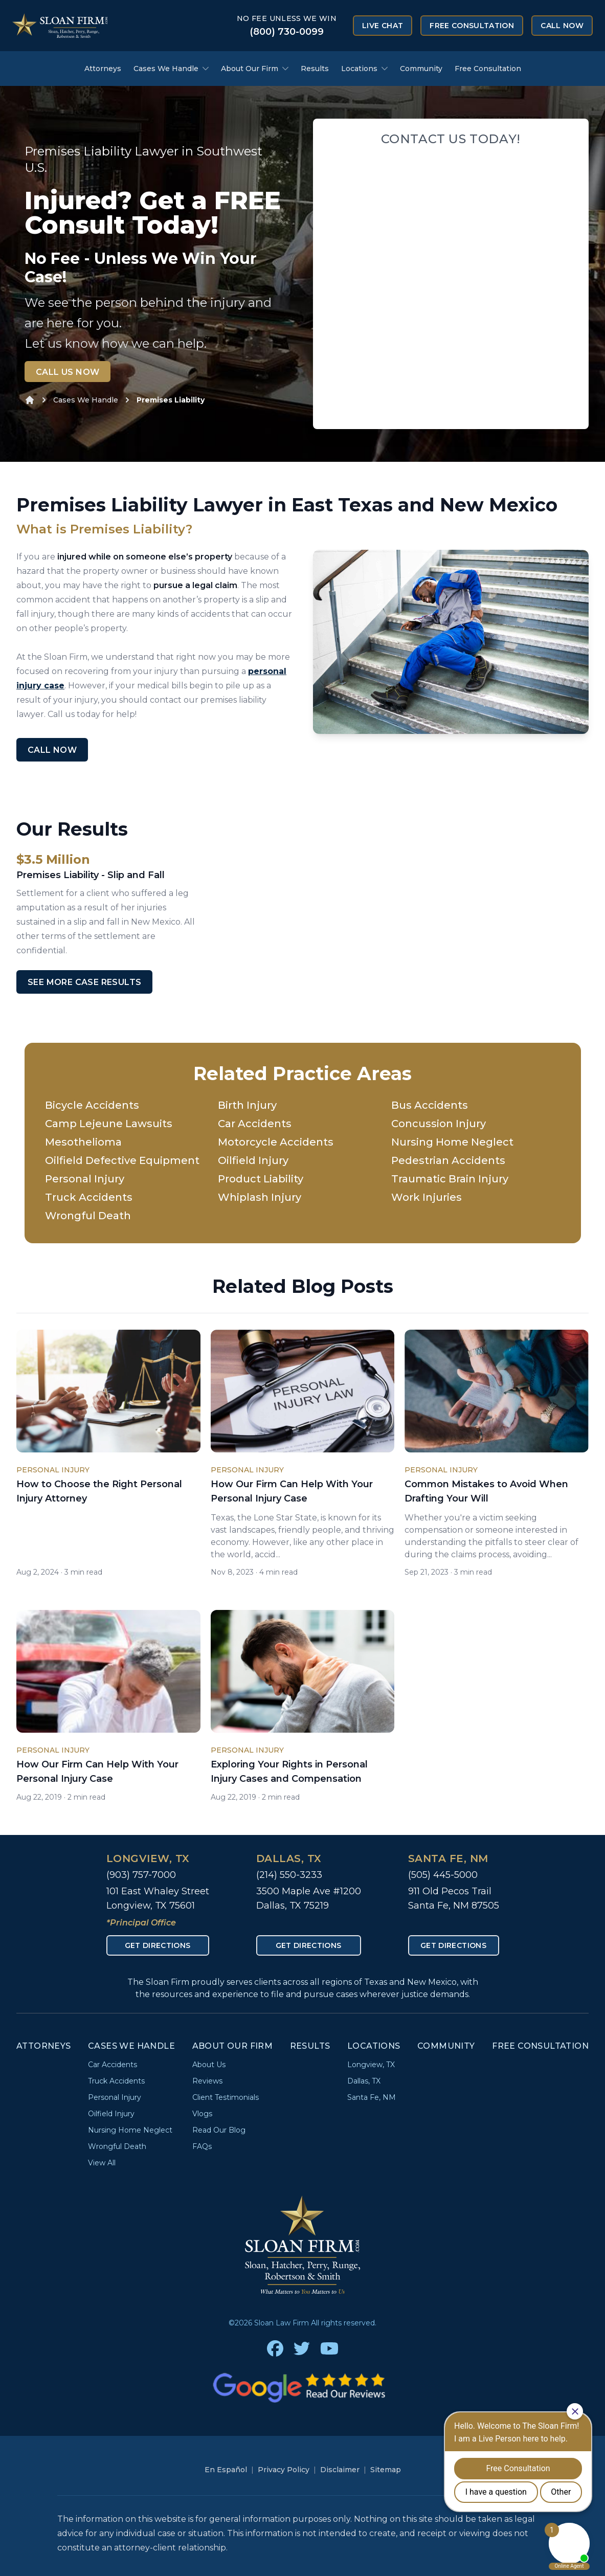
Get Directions (158, 1945)
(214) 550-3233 (289, 1874)
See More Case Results (84, 982)
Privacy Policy (283, 2469)
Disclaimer (340, 2469)
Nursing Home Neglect (452, 1142)
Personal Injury (84, 1179)
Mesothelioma (83, 1142)
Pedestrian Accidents (448, 1160)
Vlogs (202, 2113)
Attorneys (102, 68)
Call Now (562, 25)
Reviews (207, 2081)
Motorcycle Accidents (275, 1142)
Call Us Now (67, 372)
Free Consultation (472, 25)
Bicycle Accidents (92, 1105)
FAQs (202, 2146)
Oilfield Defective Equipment (122, 1160)
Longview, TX (148, 1858)
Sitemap (385, 2469)
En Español (226, 2469)
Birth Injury (247, 1105)
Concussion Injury (438, 1123)
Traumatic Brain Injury (449, 1179)
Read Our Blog (218, 2130)
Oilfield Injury (253, 1160)
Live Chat (382, 25)
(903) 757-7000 (141, 1874)
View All (102, 2162)
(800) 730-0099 (287, 31)
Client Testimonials (225, 2097)
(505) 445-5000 (443, 1874)
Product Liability (260, 1179)
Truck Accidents (88, 1197)
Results (315, 68)
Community (421, 68)
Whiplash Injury (259, 1197)
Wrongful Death (88, 1215)
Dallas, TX (289, 1858)
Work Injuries (426, 1197)
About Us (209, 2064)
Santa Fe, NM (448, 1858)
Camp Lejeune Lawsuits (108, 1123)
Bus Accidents (429, 1105)
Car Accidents (255, 1123)
